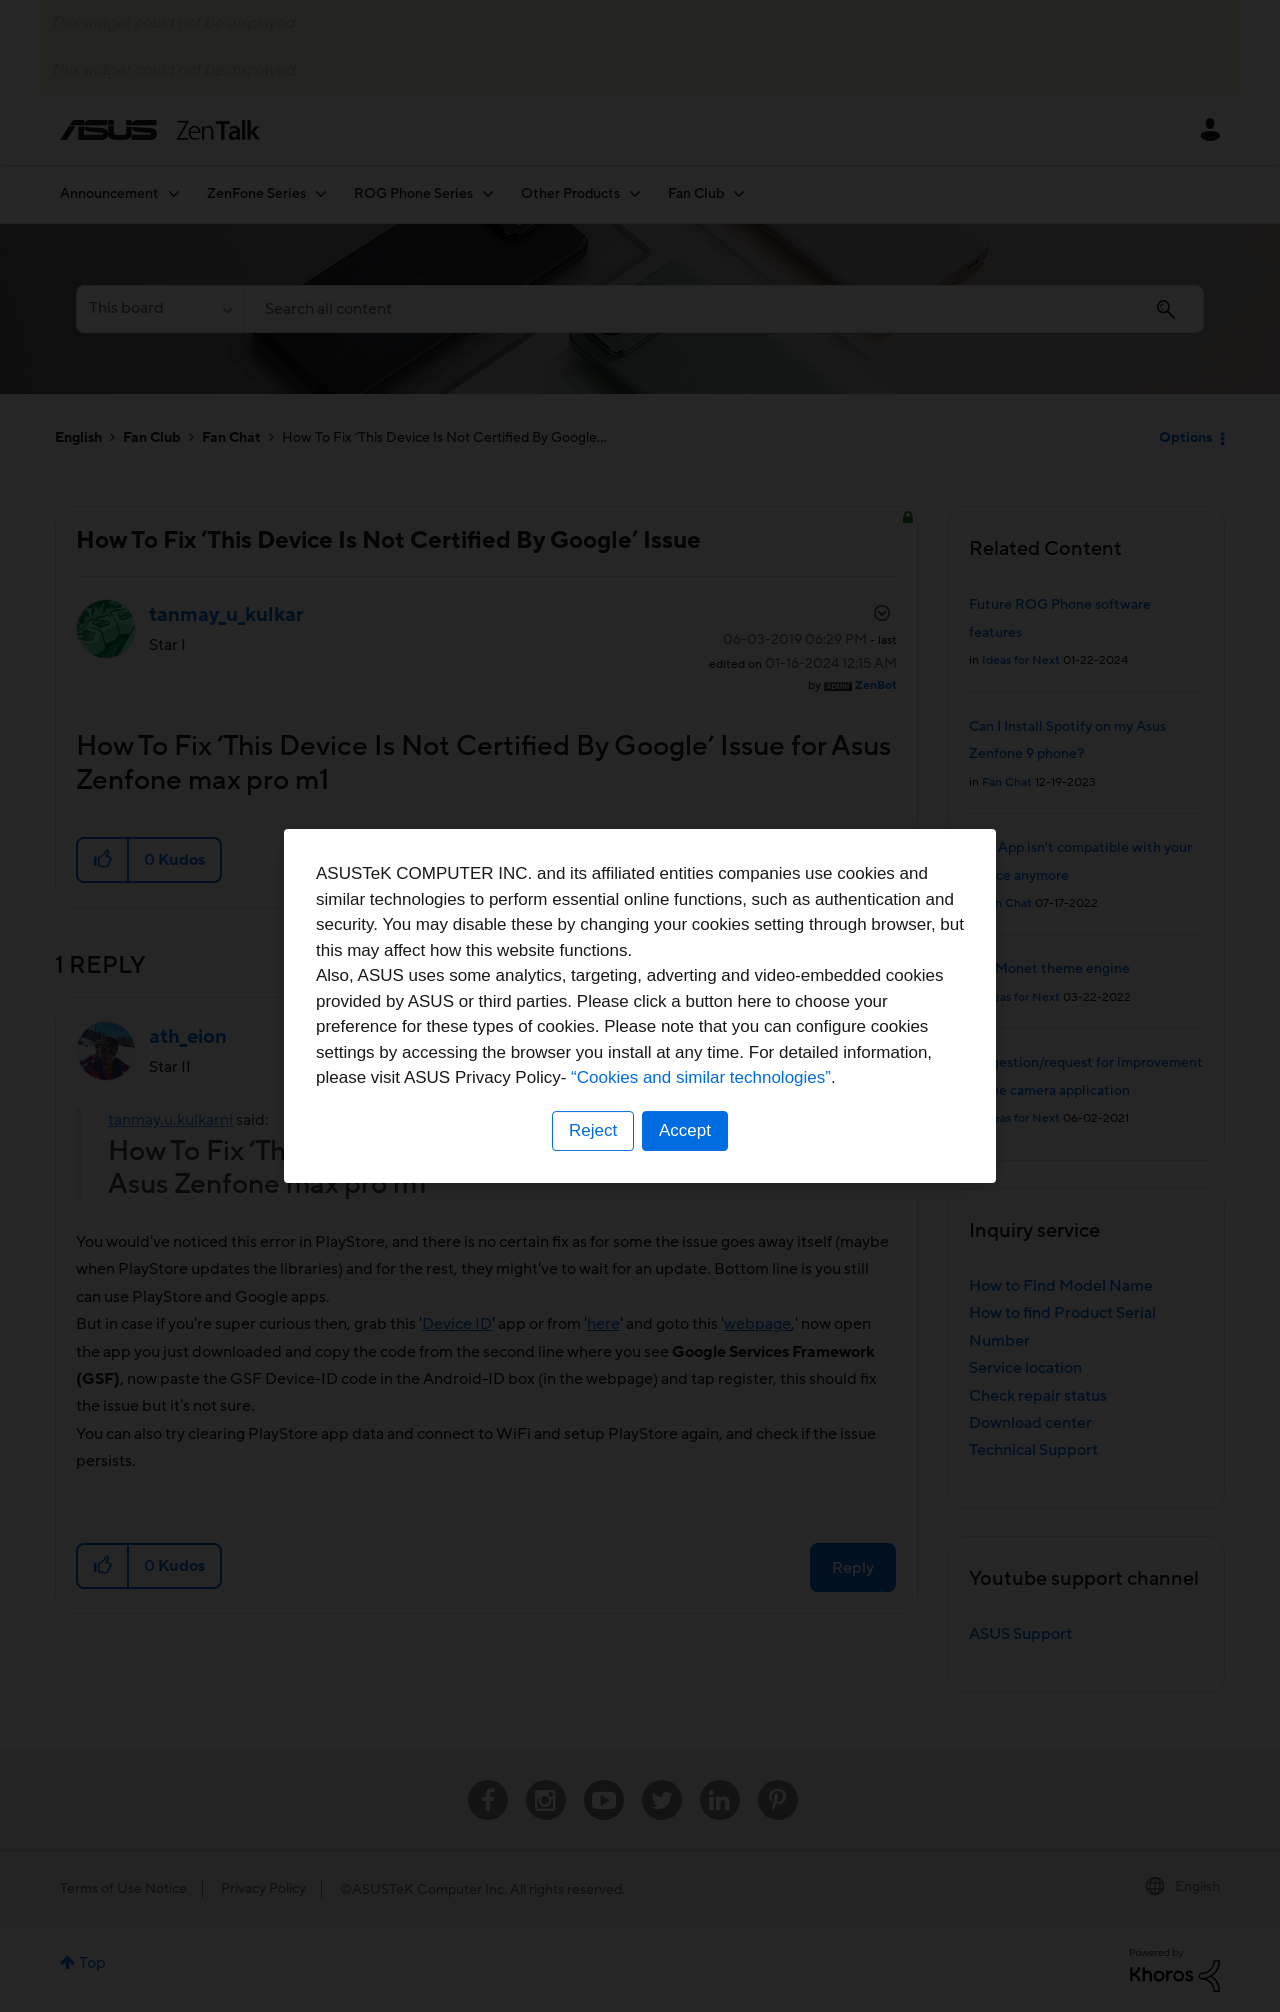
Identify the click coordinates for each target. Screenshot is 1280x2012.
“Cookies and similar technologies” (701, 1077)
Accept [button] (685, 1130)
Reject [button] (593, 1130)
